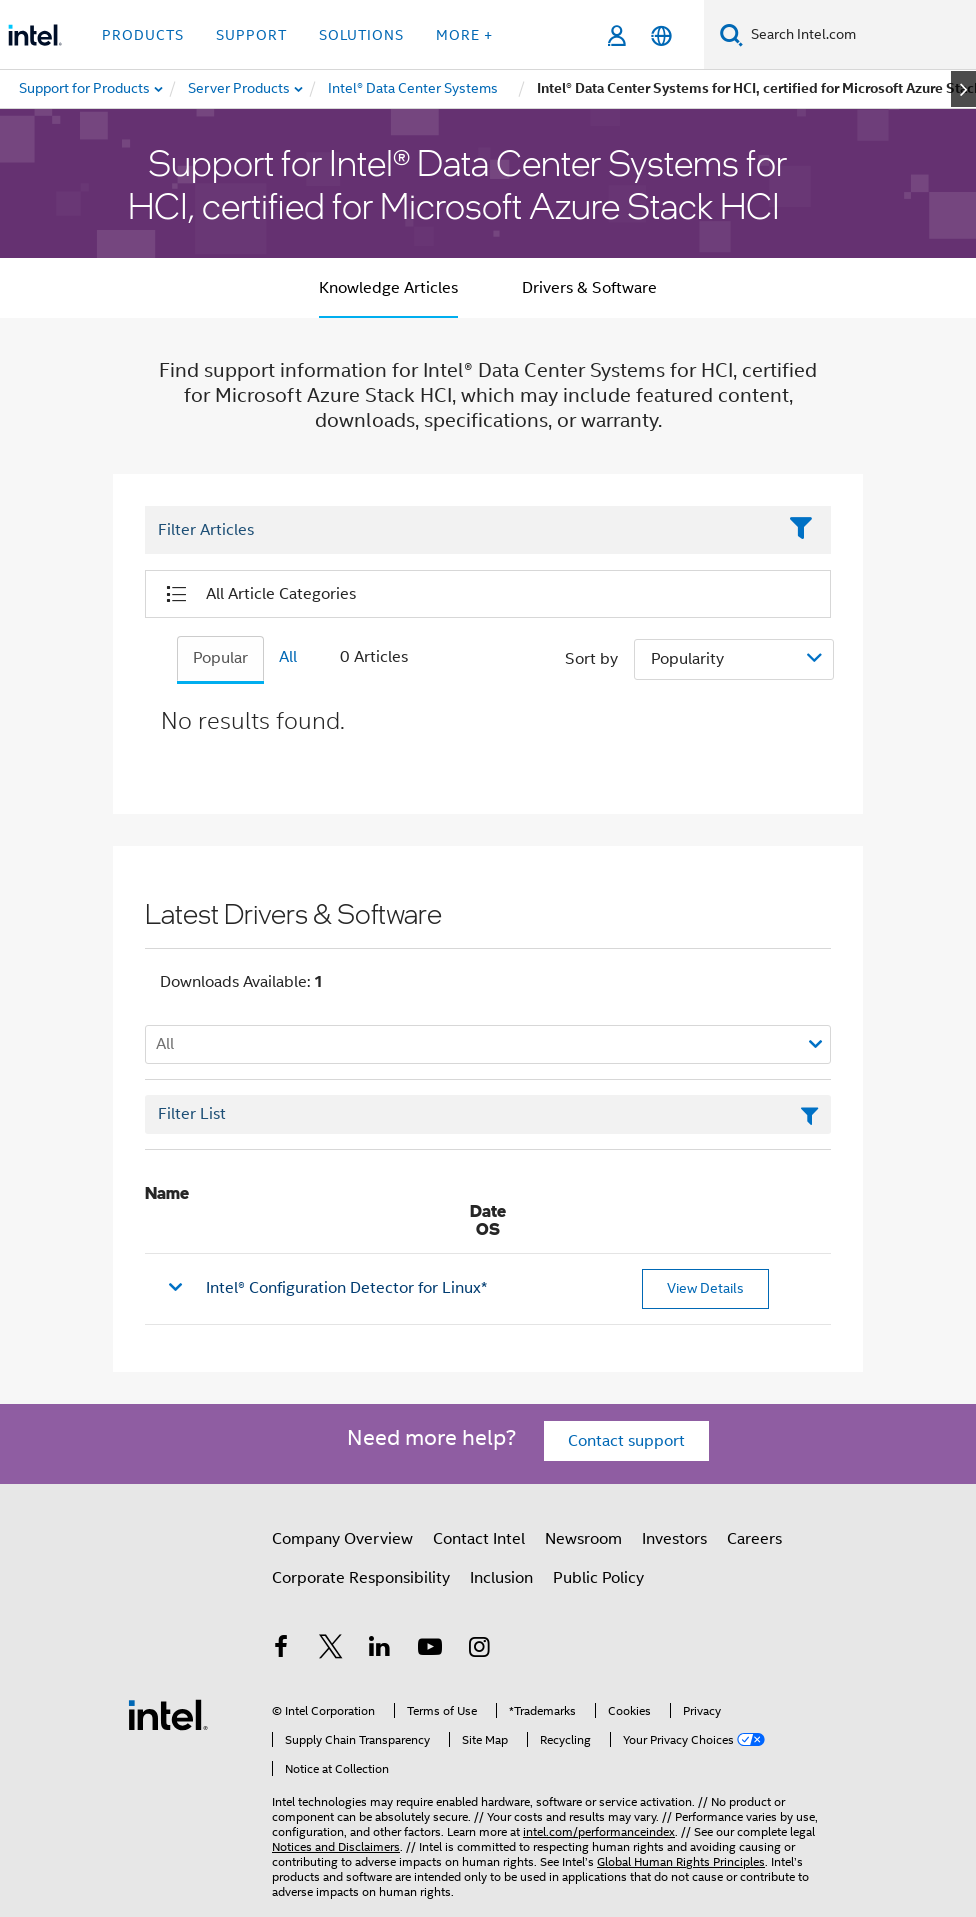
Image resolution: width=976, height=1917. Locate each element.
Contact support (626, 1441)
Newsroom (583, 1539)
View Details (705, 1288)
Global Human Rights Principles (681, 1861)
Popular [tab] (220, 658)
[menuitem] (240, 89)
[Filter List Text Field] (460, 531)
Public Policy (598, 1578)
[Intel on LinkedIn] (380, 1650)
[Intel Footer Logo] (168, 1714)
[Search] (731, 34)
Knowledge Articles (388, 288)
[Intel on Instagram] (479, 1650)
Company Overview (342, 1539)
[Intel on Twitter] (331, 1650)
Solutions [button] (361, 35)
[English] (661, 35)
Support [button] (251, 35)
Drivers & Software (589, 288)
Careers (754, 1539)
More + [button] (464, 35)
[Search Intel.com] (859, 35)
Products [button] (143, 35)
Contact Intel (479, 1539)
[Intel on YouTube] (430, 1650)
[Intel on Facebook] (281, 1650)
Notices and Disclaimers (336, 1846)
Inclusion (501, 1578)
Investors (674, 1539)
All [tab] (288, 657)
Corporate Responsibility (361, 1578)
